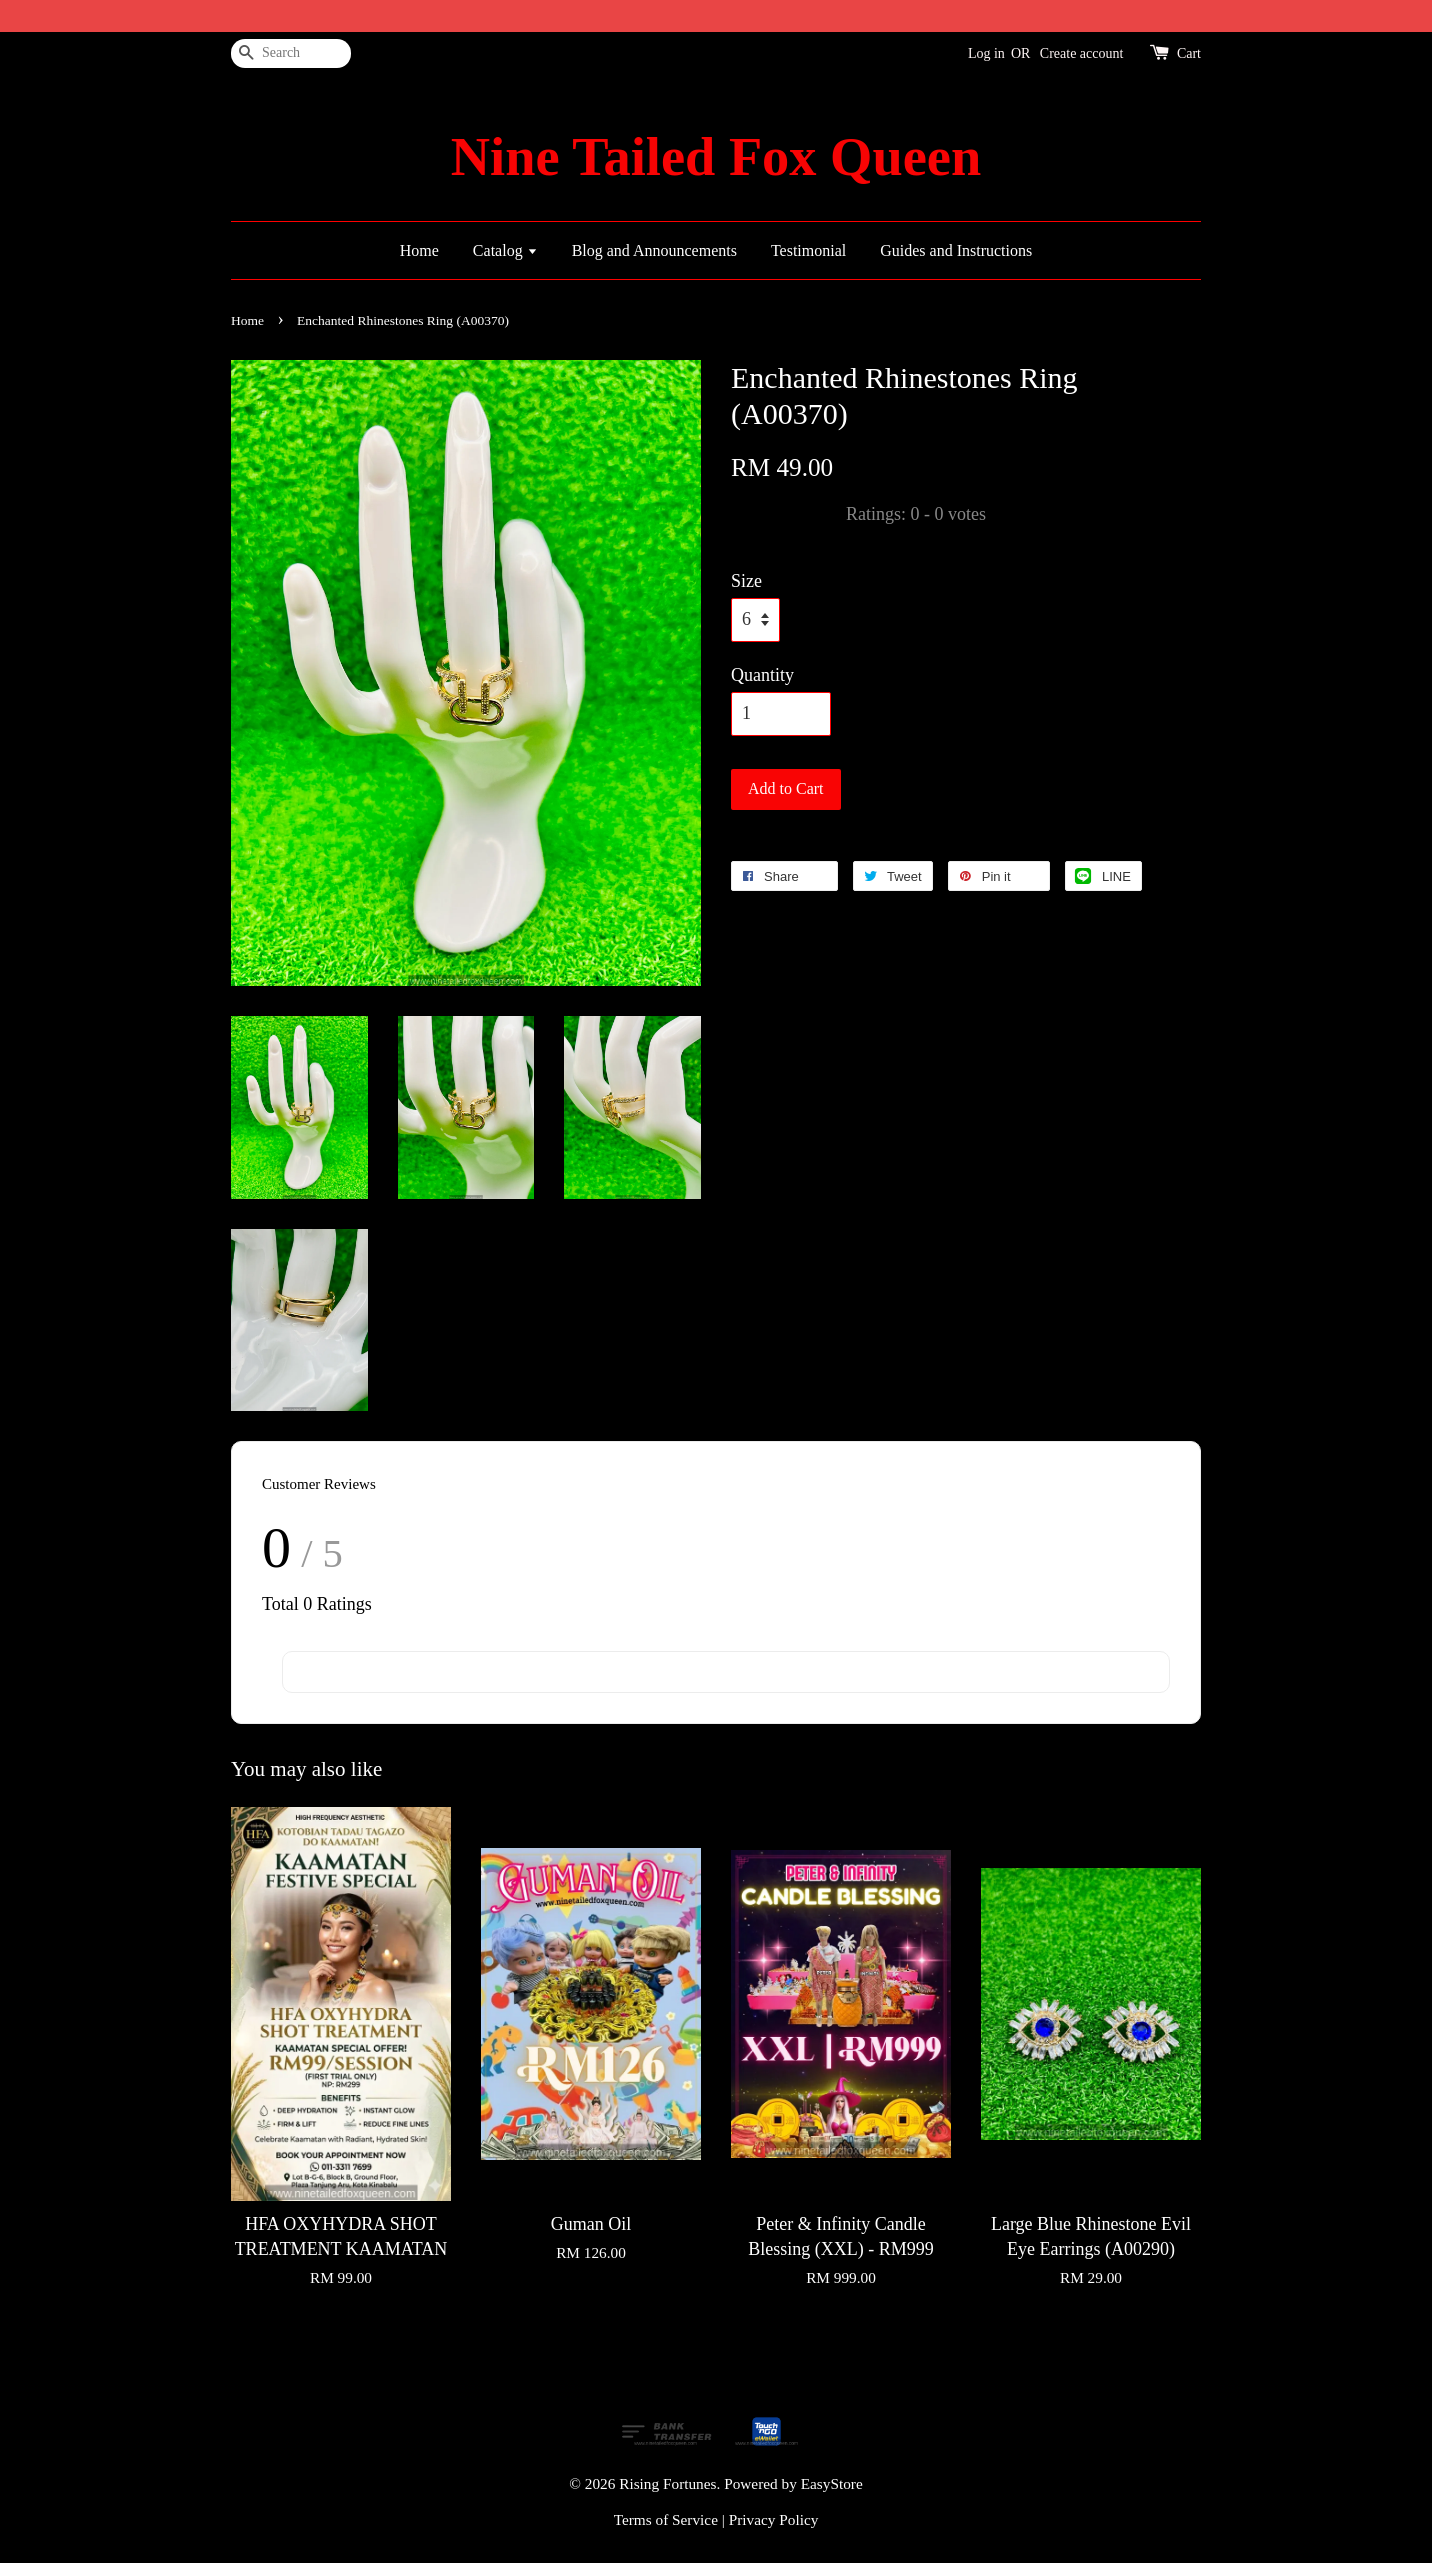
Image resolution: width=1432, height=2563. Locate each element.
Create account (1082, 53)
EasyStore (832, 2483)
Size (746, 581)
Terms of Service (666, 2519)
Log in (986, 53)
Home (419, 250)
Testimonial (808, 250)
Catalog (505, 250)
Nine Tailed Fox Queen (716, 157)
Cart (1189, 53)
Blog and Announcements (654, 250)
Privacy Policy (774, 2519)
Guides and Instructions (956, 250)
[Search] (291, 53)
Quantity (762, 675)
